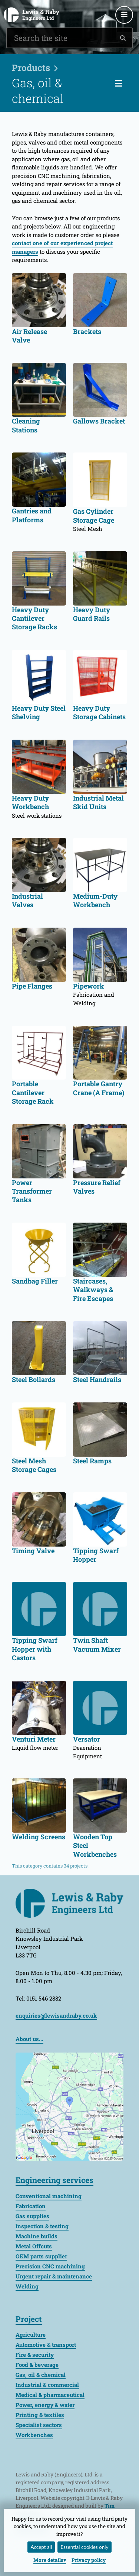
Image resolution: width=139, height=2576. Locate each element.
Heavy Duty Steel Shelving (39, 712)
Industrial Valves (27, 900)
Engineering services (54, 2180)
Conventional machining (49, 2196)
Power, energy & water (45, 2404)
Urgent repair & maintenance (54, 2276)
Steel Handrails (97, 1379)
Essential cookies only (84, 2547)
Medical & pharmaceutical (50, 2394)
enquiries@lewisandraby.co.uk (56, 2015)
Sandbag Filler (35, 1281)
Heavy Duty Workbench (30, 802)
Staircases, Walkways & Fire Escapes (93, 1290)
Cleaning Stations (26, 425)
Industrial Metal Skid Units (98, 802)
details (48, 2560)
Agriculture (31, 2334)
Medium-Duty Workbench (95, 900)
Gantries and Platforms (32, 515)
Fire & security (35, 2354)
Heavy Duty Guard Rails (91, 614)
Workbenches (34, 2435)
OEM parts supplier (41, 2256)
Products (31, 68)
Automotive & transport (46, 2344)
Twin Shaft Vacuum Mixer (97, 1644)
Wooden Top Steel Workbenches (95, 1846)
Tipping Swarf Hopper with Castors (34, 1649)
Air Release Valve (29, 335)
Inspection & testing (42, 2226)
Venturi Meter (34, 1739)
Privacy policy (89, 2560)
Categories (126, 83)
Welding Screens (38, 1837)
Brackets (87, 331)
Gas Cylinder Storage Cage (93, 515)
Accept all (41, 2547)
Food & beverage (37, 2364)
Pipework (88, 986)
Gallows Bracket (99, 421)
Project (29, 2319)
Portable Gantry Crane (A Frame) (98, 1088)
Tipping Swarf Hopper (96, 1555)
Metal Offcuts (34, 2246)
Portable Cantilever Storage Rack (33, 1093)
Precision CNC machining (50, 2266)
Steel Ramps (92, 1461)
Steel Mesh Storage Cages (34, 1465)
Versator (86, 1739)
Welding (27, 2286)
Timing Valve (33, 1551)
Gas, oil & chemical (41, 2374)
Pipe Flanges (32, 986)
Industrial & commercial (47, 2384)
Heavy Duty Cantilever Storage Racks (34, 619)
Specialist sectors (39, 2425)
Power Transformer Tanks (32, 1191)
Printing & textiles (40, 2414)
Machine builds (36, 2236)
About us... (29, 2039)
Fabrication (31, 2206)
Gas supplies (32, 2216)
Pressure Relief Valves (96, 1186)
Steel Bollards (33, 1379)
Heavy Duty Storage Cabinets (99, 712)
